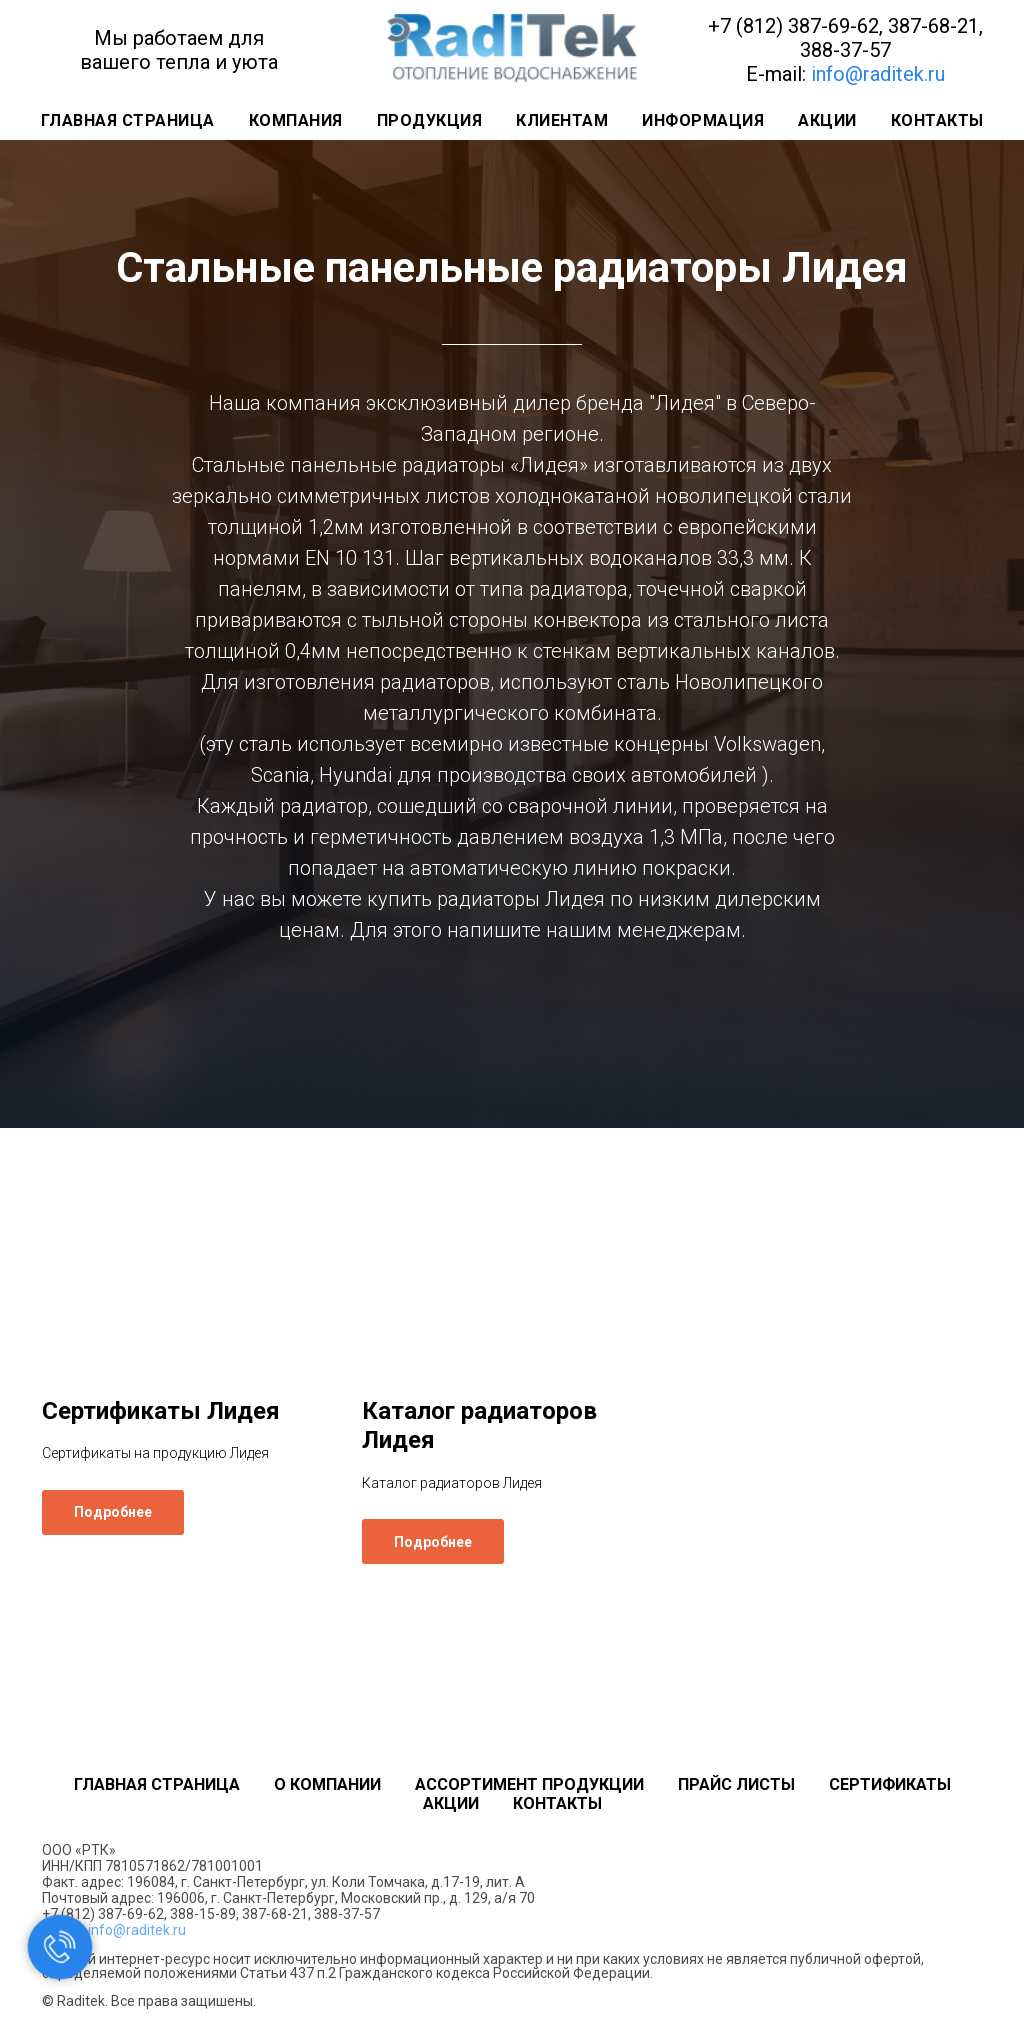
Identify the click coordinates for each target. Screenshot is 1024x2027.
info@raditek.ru (878, 74)
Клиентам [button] (562, 120)
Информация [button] (703, 120)
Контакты (937, 120)
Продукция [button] (430, 120)
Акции (827, 120)
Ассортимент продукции (529, 1784)
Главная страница (128, 120)
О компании (327, 1784)
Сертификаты (890, 1784)
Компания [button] (296, 120)
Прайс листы (736, 1784)
